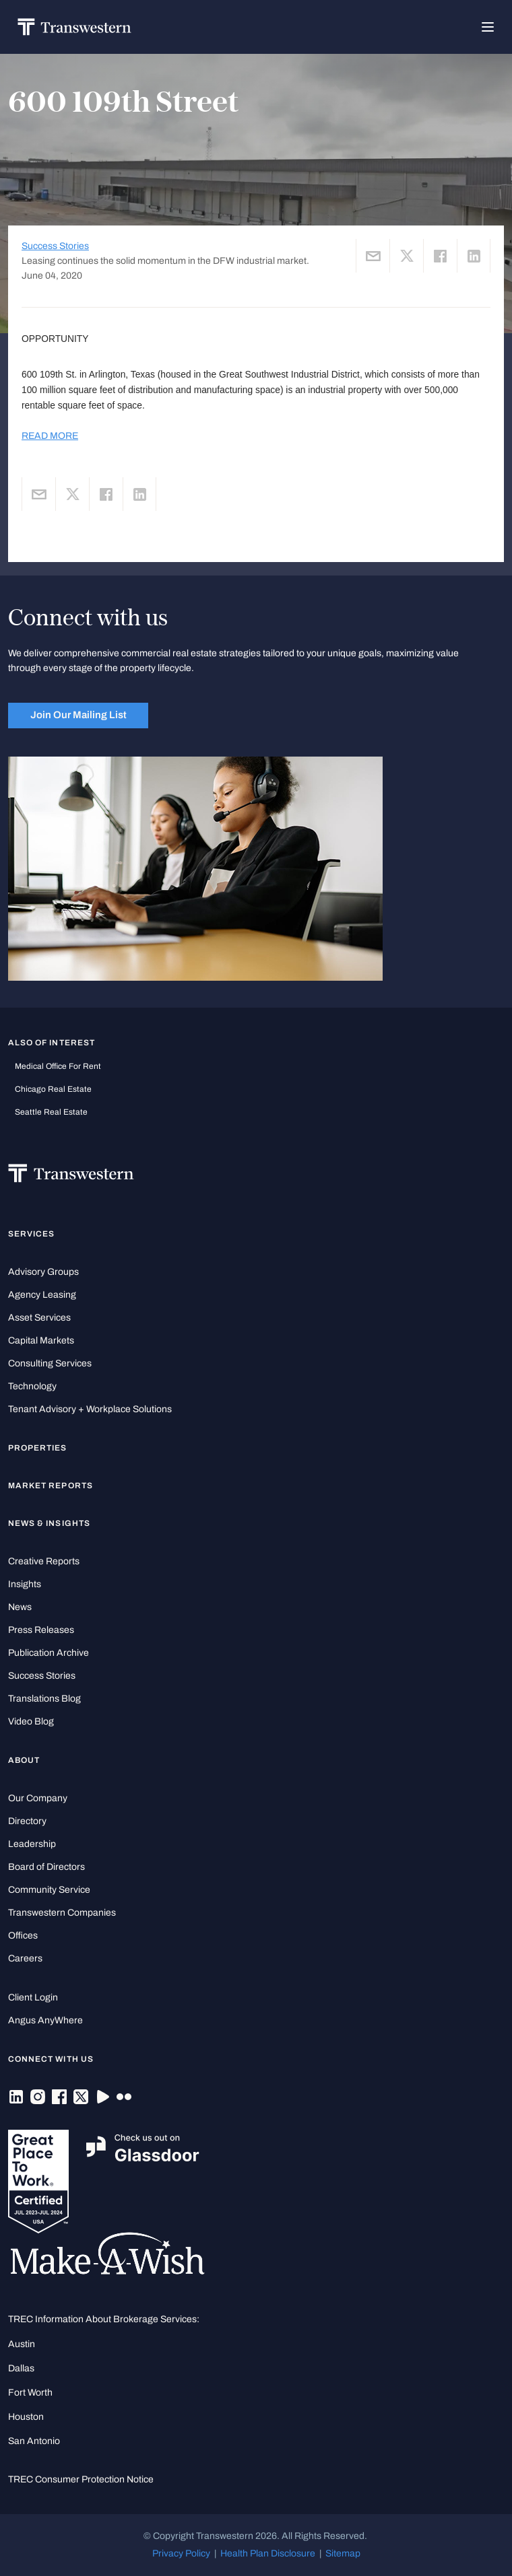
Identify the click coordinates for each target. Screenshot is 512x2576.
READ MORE (50, 436)
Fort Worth (30, 2393)
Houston (26, 2417)
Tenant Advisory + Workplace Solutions (90, 1409)
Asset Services (39, 1318)
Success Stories (55, 246)
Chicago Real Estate (53, 1089)
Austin (21, 2344)
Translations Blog (44, 1699)
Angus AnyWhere (45, 2020)
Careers (25, 1958)
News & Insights (49, 1523)
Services (31, 1234)
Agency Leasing (42, 1295)
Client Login (33, 1997)
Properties (37, 1448)
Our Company (37, 1798)
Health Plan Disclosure (267, 2553)
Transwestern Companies (62, 1913)
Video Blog (31, 1721)
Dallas (21, 2368)
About (24, 1760)
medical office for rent (58, 1066)
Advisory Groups (43, 1272)
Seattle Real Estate (51, 1112)
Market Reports (50, 1485)
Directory (27, 1821)
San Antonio (34, 2441)
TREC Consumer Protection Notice (81, 2479)
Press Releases (41, 1630)
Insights (24, 1584)
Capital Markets (41, 1340)
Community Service (49, 1890)
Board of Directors (46, 1867)
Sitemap (342, 2553)
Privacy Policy (181, 2553)
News (20, 1607)
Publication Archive (48, 1653)
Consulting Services (50, 1363)
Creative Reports (43, 1561)
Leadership (32, 1844)
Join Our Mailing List (78, 714)
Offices (23, 1935)
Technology (32, 1386)
